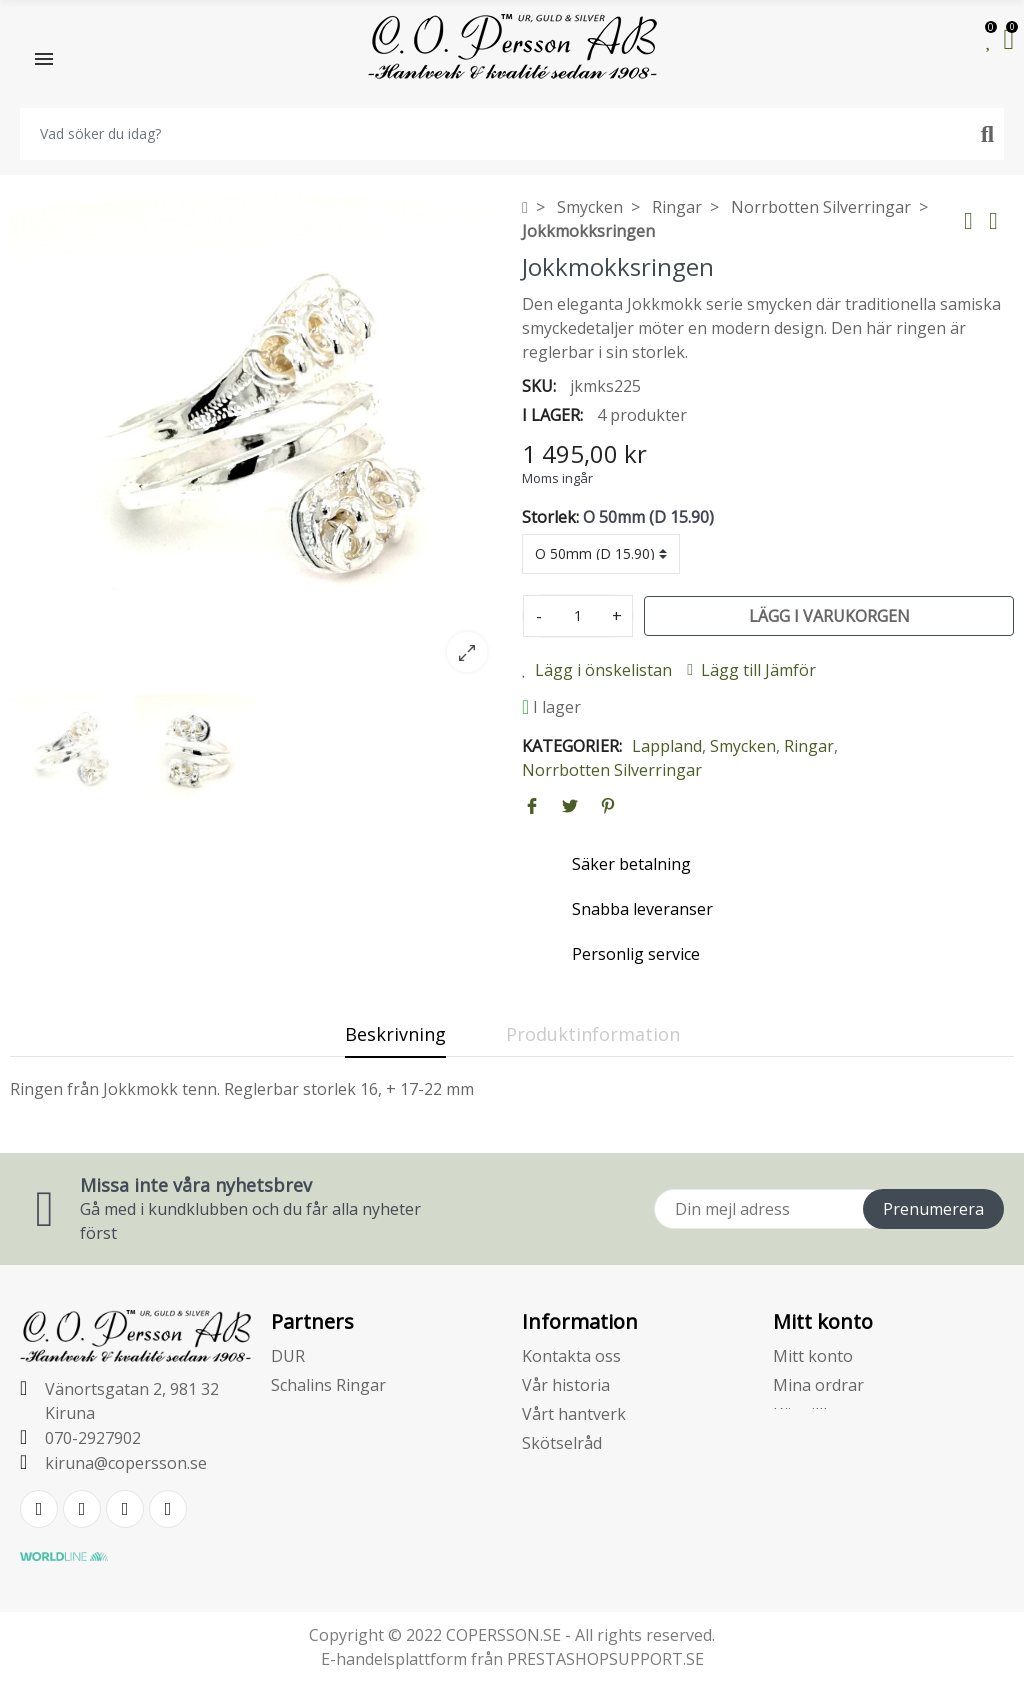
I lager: (552, 415)
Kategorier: (572, 746)
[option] (256, 441)
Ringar (809, 746)
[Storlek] (601, 554)
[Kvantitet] (578, 616)
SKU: (539, 386)
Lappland (667, 746)
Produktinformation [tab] (593, 1034)
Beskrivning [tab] (395, 1034)
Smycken (743, 746)
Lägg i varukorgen (829, 616)
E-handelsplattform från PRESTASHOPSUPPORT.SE (512, 1659)
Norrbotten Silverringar (612, 770)
